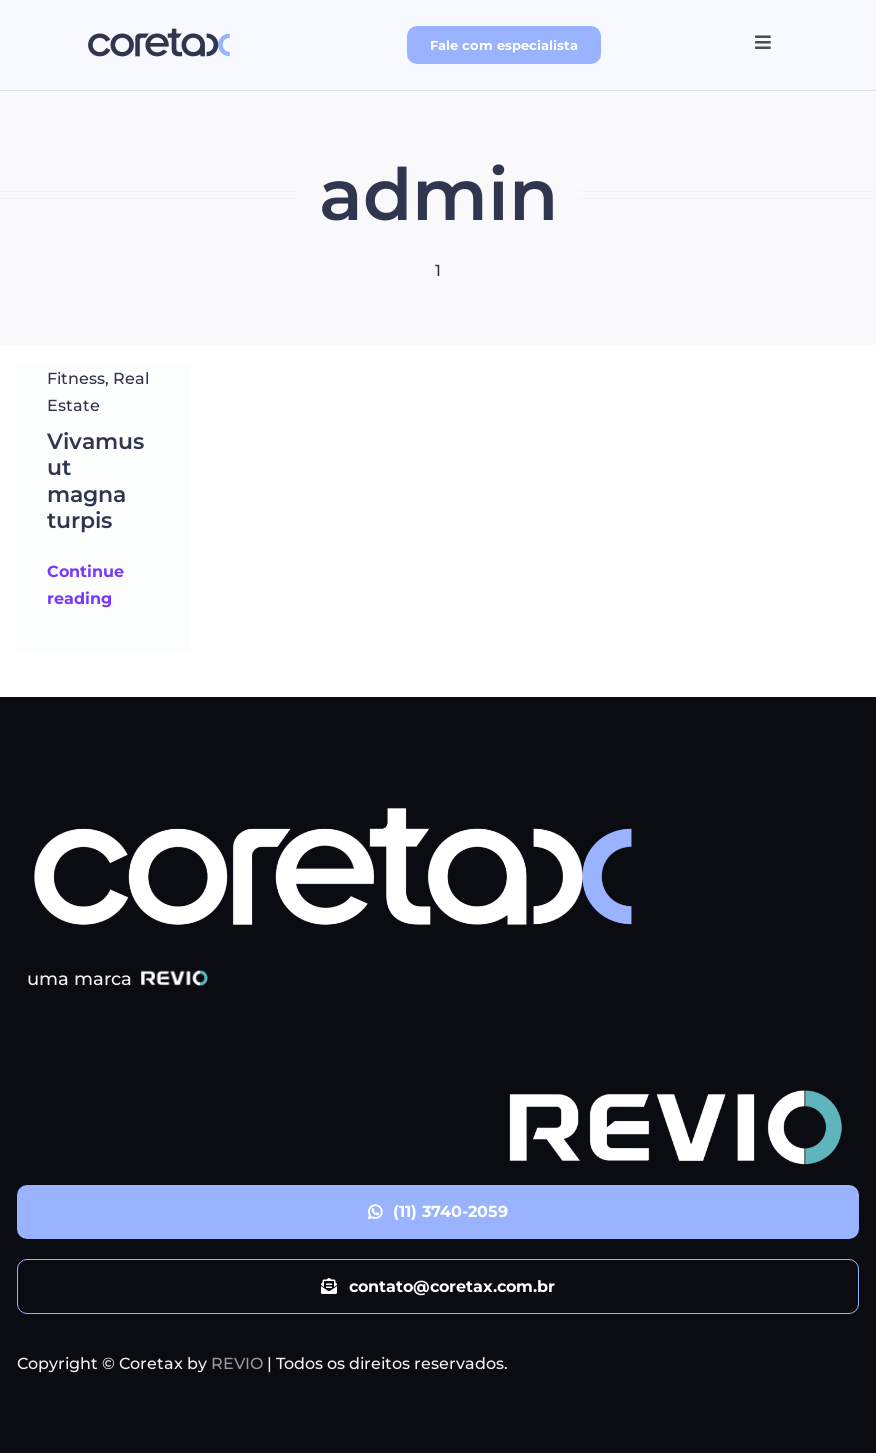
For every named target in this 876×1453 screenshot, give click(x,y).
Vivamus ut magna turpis (95, 481)
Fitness (76, 378)
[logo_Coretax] (159, 27)
